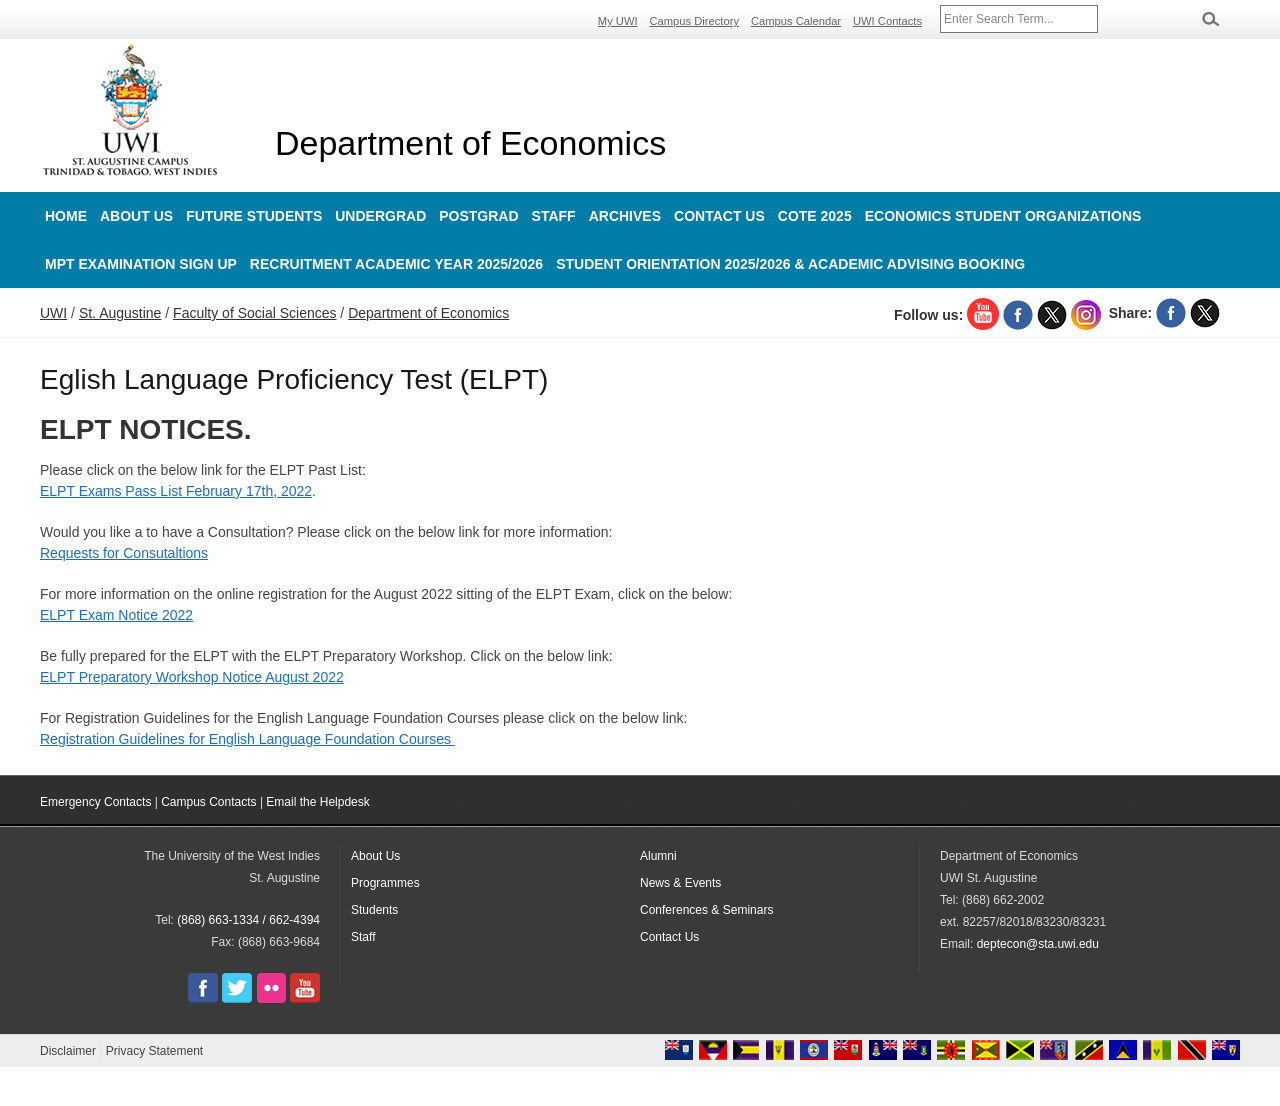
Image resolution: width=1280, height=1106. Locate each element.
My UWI (618, 21)
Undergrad (380, 216)
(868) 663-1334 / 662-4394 (248, 920)
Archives (625, 216)
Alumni (658, 856)
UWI (53, 313)
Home (66, 216)
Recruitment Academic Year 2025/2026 (396, 264)
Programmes (385, 883)
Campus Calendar (796, 21)
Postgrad (478, 216)
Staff (554, 216)
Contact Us (719, 216)
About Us (136, 216)
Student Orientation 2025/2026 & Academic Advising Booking (790, 264)
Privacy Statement (154, 1051)
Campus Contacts (208, 802)
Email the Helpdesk (317, 802)
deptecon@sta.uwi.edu (1038, 944)
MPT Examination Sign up (141, 264)
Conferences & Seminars (706, 910)
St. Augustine (120, 313)
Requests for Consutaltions (124, 553)
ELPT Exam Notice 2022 (116, 615)
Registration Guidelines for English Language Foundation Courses (247, 739)
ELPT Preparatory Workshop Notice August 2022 (192, 677)
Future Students (254, 216)
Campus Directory (695, 21)
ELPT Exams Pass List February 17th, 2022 (176, 491)
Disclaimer (68, 1051)
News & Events (680, 883)
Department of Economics (470, 143)
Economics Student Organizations (1003, 216)
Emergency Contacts (95, 802)
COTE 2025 (815, 216)
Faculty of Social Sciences (254, 313)
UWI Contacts (887, 21)
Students (374, 910)
